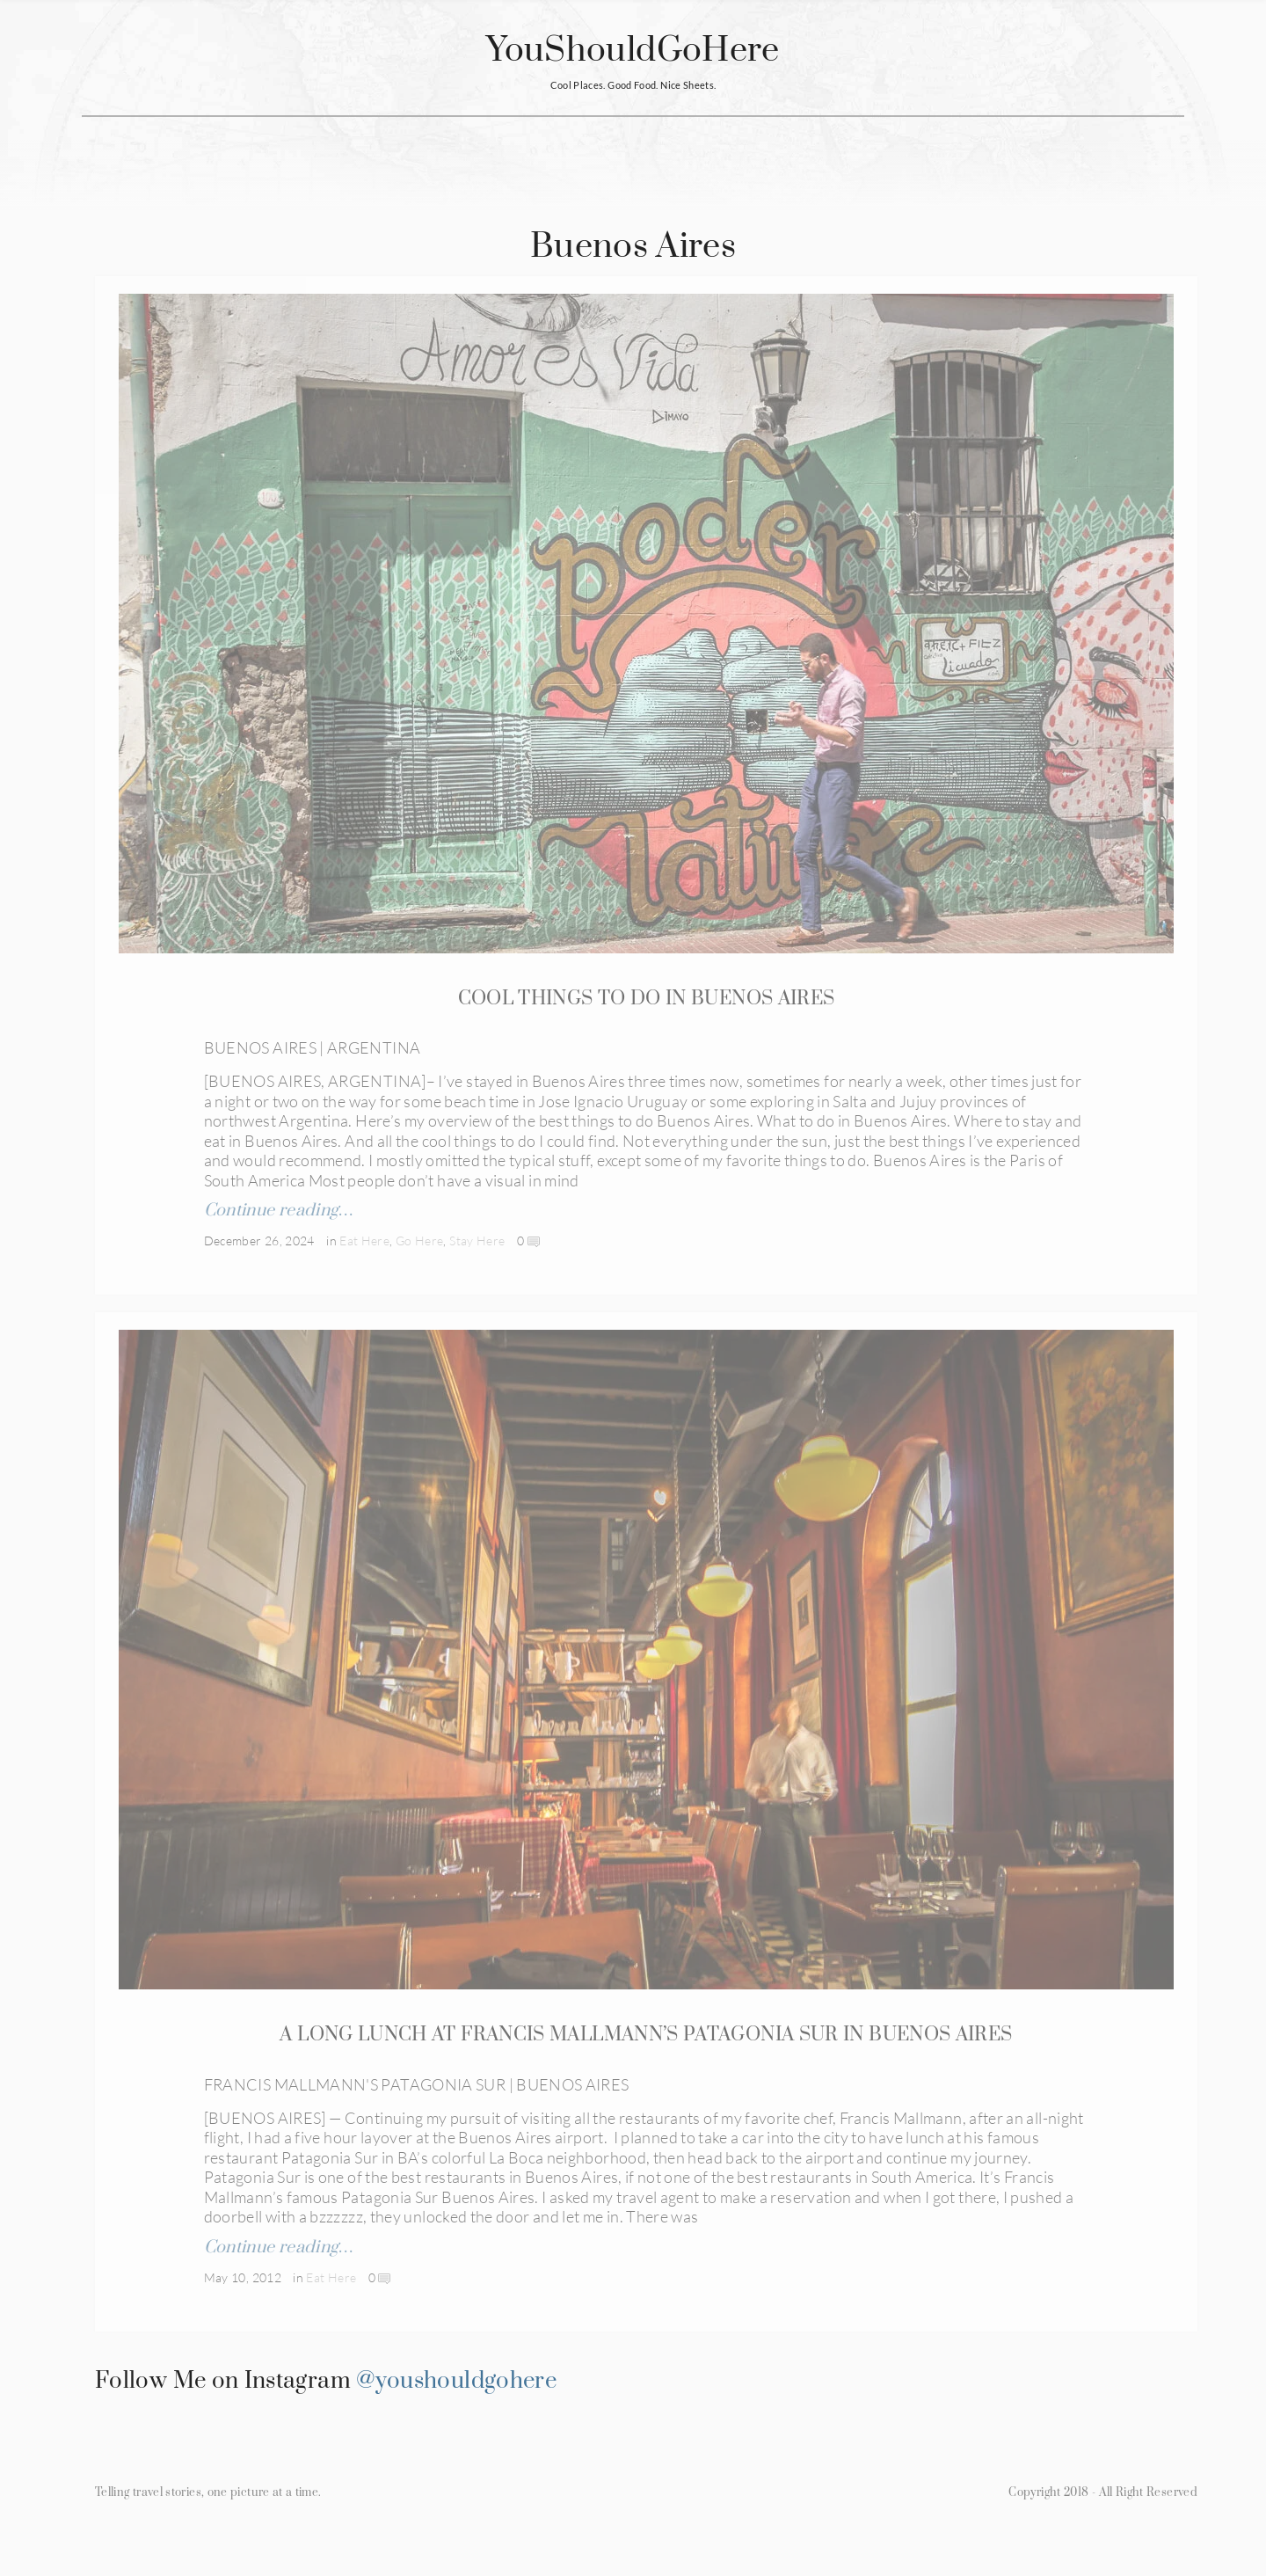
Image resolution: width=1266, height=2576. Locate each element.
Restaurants (594, 146)
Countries (385, 146)
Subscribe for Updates (842, 146)
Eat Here (364, 1242)
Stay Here (477, 1242)
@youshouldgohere (456, 2412)
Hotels (485, 146)
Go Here (420, 1242)
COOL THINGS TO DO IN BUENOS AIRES (646, 1000)
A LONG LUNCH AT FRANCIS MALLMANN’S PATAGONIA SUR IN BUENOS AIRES (646, 2050)
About (702, 146)
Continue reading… (278, 1212)
